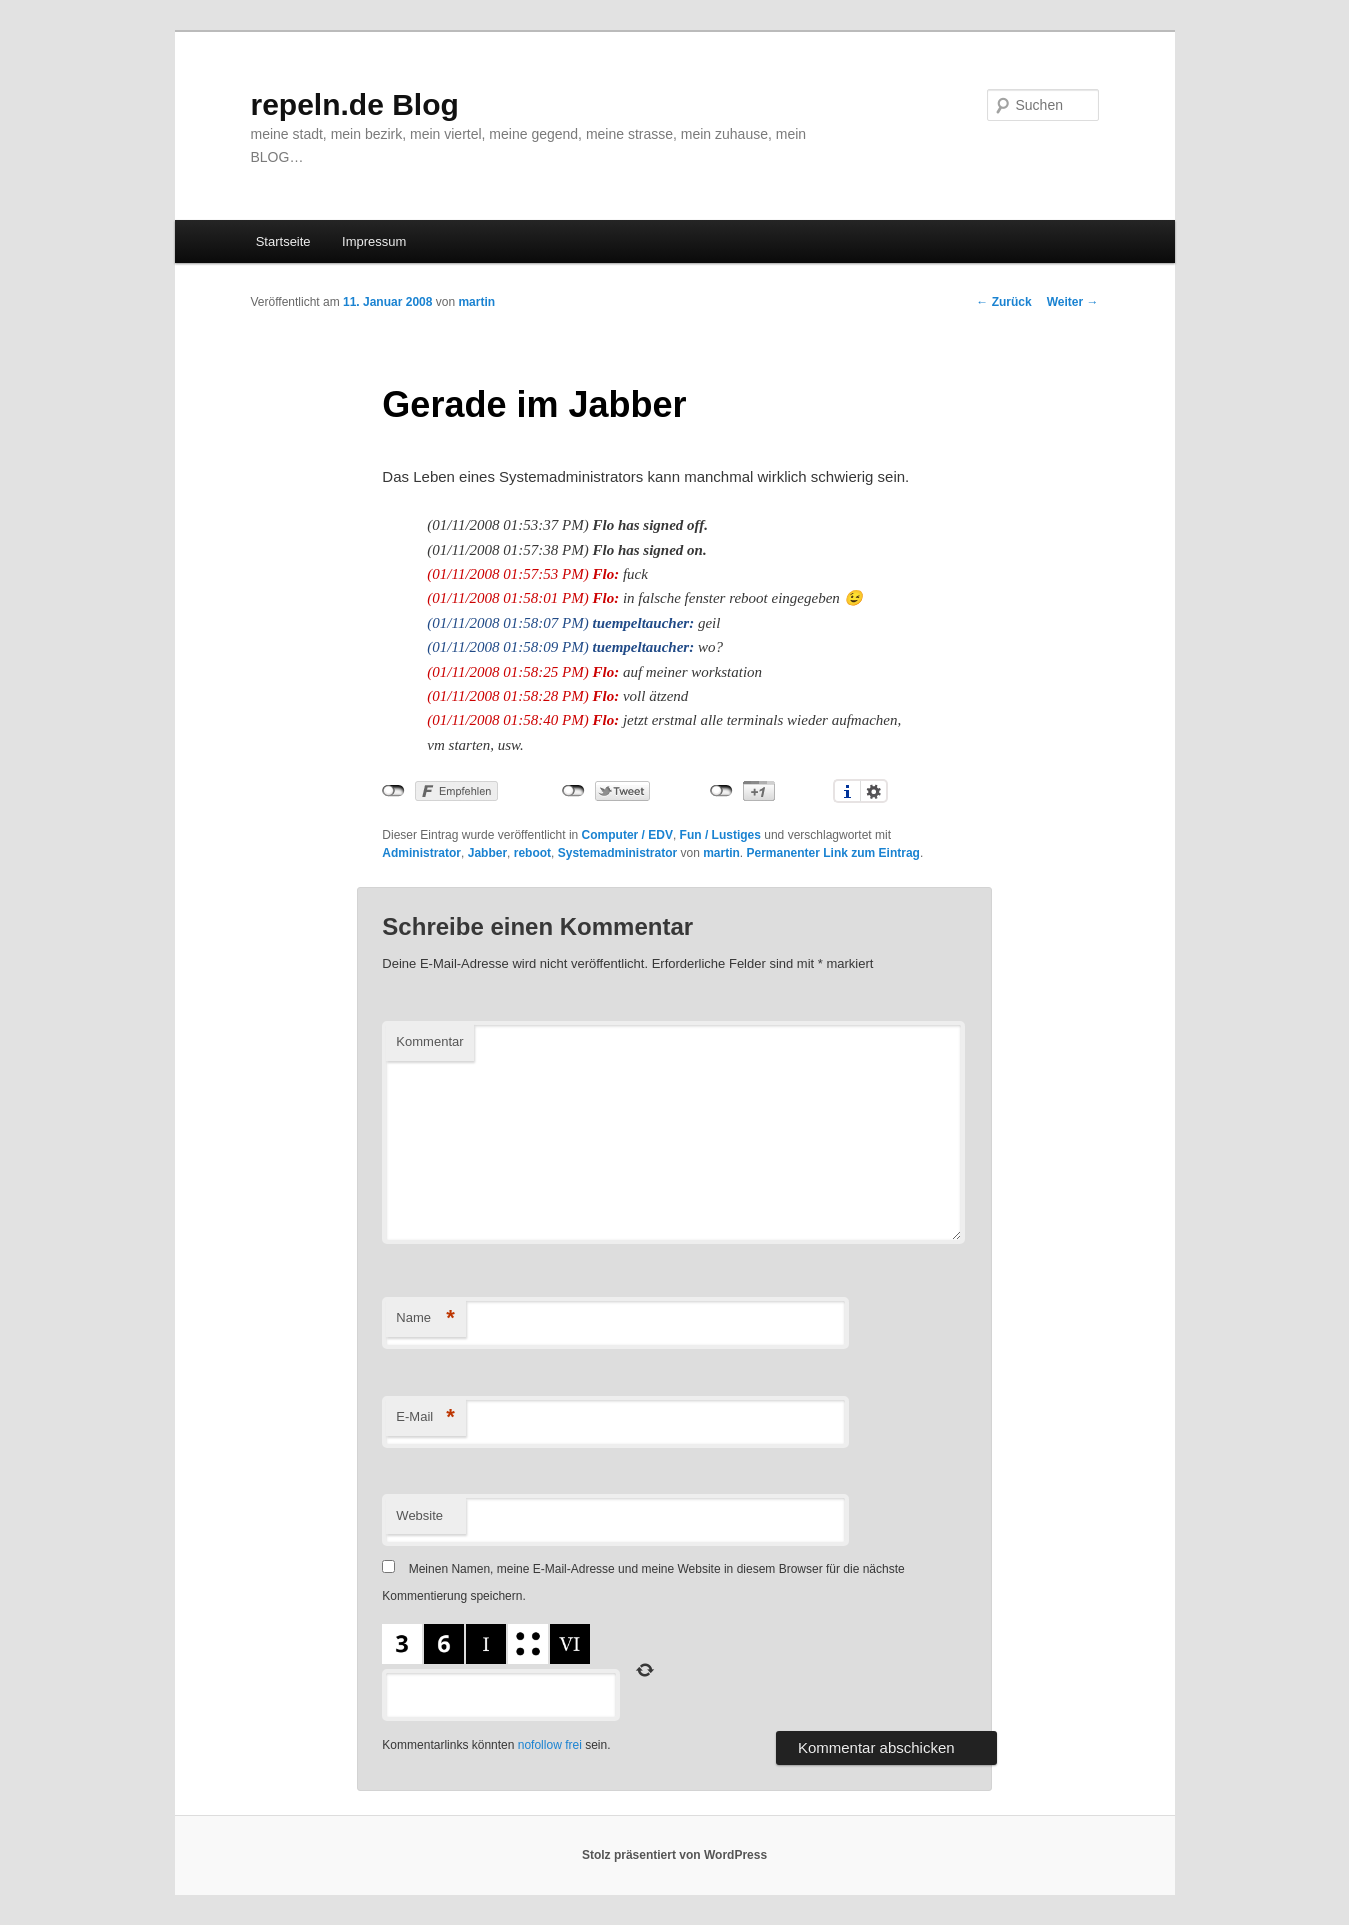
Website (419, 1515)
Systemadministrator (617, 853)
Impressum (374, 241)
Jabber (487, 853)
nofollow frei (550, 1745)
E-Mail (425, 1417)
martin (476, 302)
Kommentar (429, 1041)
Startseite (283, 241)
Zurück (1003, 302)
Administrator (421, 853)
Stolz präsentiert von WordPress (674, 1855)
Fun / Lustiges (720, 835)
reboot (532, 853)
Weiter (1073, 302)
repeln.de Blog (355, 104)
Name (425, 1318)
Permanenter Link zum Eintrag (833, 853)
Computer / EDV (627, 835)
